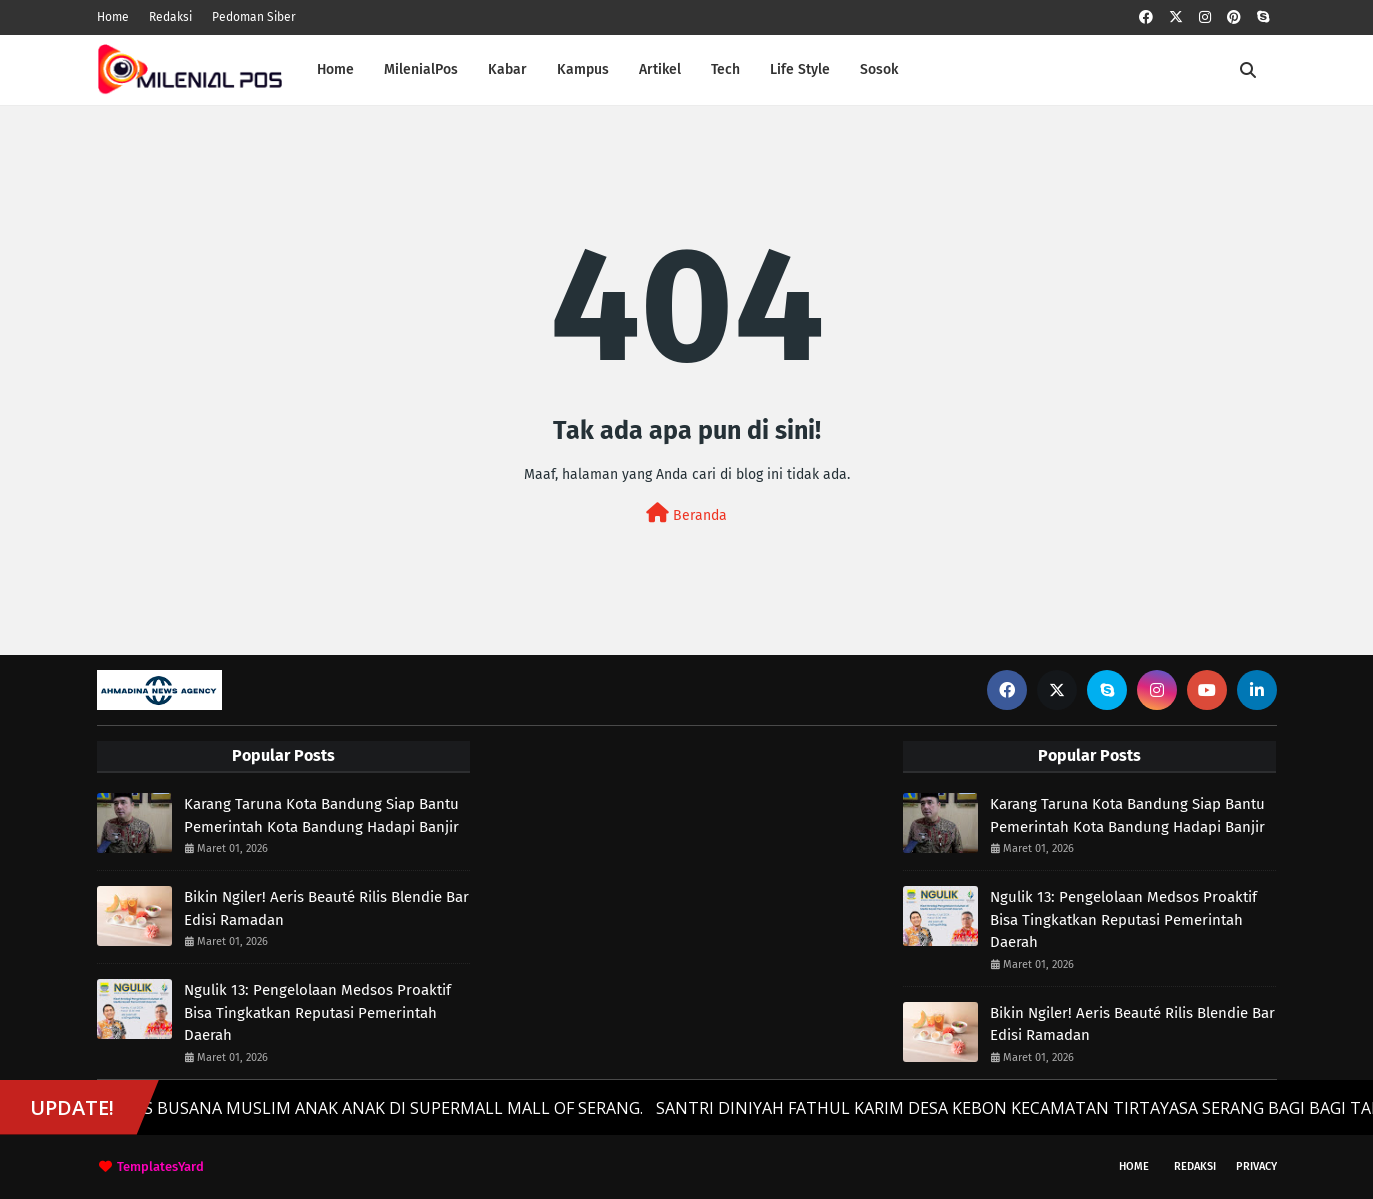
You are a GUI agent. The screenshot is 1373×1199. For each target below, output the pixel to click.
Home (113, 17)
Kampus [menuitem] (583, 69)
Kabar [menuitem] (507, 69)
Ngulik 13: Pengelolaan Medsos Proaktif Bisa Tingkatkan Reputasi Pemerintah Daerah (317, 1012)
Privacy (1256, 1166)
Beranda (686, 513)
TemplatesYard (160, 1166)
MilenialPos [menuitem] (421, 69)
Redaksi (170, 17)
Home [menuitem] (335, 69)
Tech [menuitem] (725, 69)
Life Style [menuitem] (800, 69)
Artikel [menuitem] (660, 69)
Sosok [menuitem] (879, 69)
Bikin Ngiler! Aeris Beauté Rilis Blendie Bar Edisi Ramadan (326, 908)
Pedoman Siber (254, 17)
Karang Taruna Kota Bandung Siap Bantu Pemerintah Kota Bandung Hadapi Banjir (321, 815)
